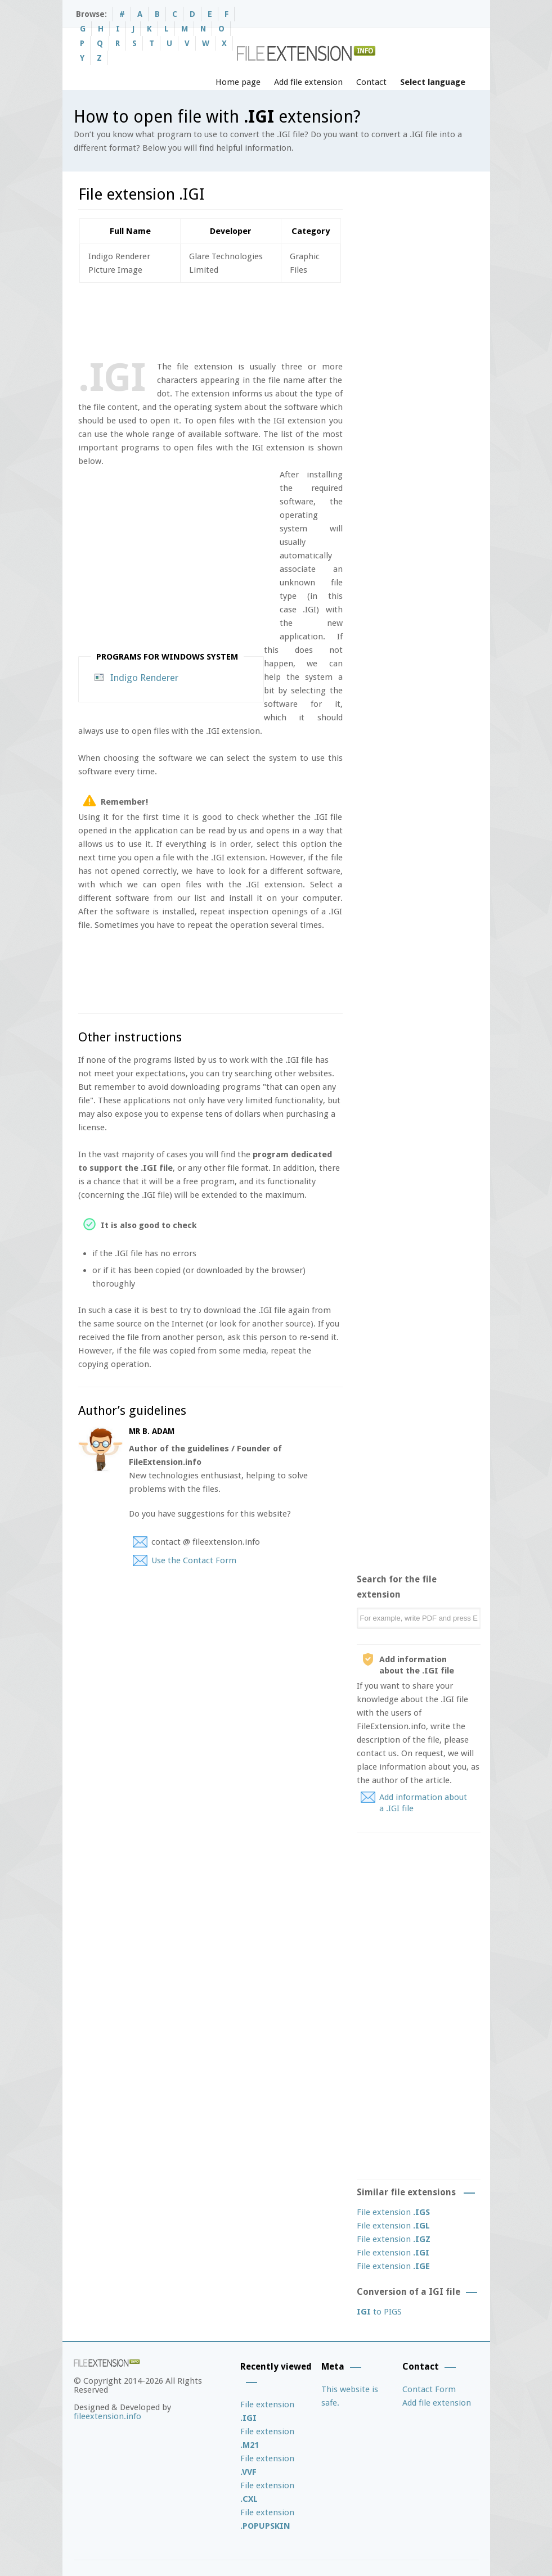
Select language (432, 82)
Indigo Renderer (144, 677)
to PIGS (379, 2312)
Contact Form (429, 2389)
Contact (371, 82)
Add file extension (308, 82)
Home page (238, 82)
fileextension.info (107, 2416)
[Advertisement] (283, 319)
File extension (393, 2212)
